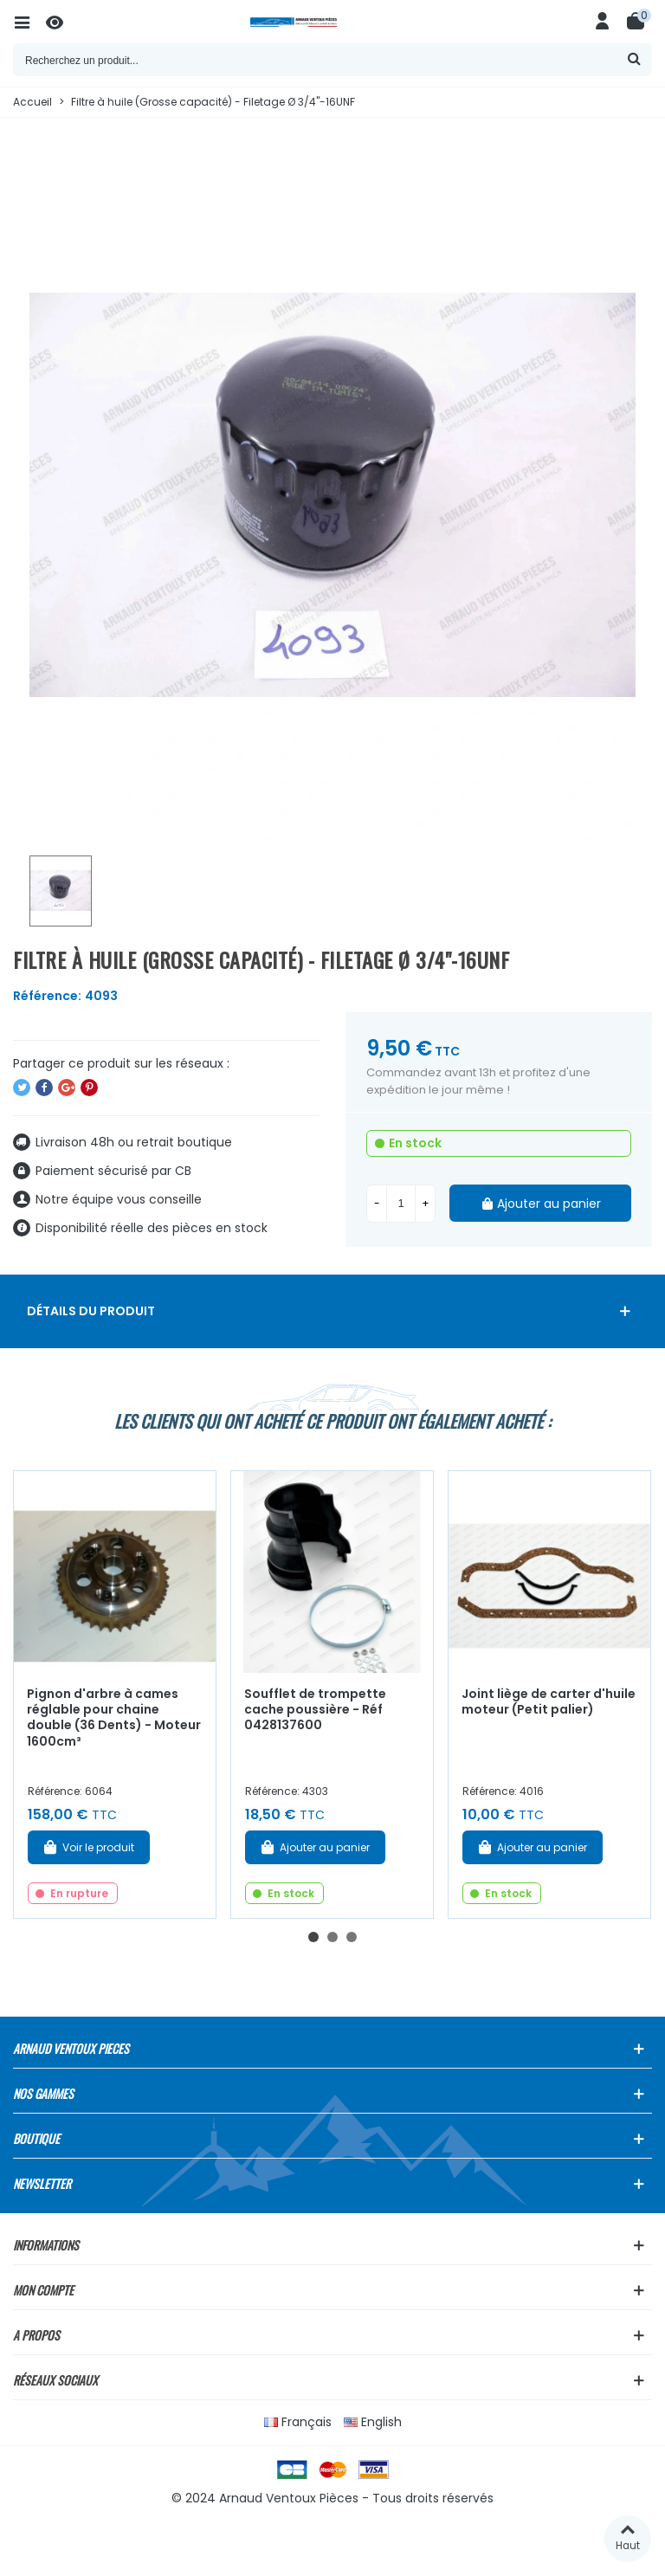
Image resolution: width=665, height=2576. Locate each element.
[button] (313, 1937)
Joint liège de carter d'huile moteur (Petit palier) (549, 1702)
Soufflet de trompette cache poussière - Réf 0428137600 (315, 1709)
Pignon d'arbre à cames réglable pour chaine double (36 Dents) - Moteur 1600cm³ (114, 1718)
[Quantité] (401, 1204)
